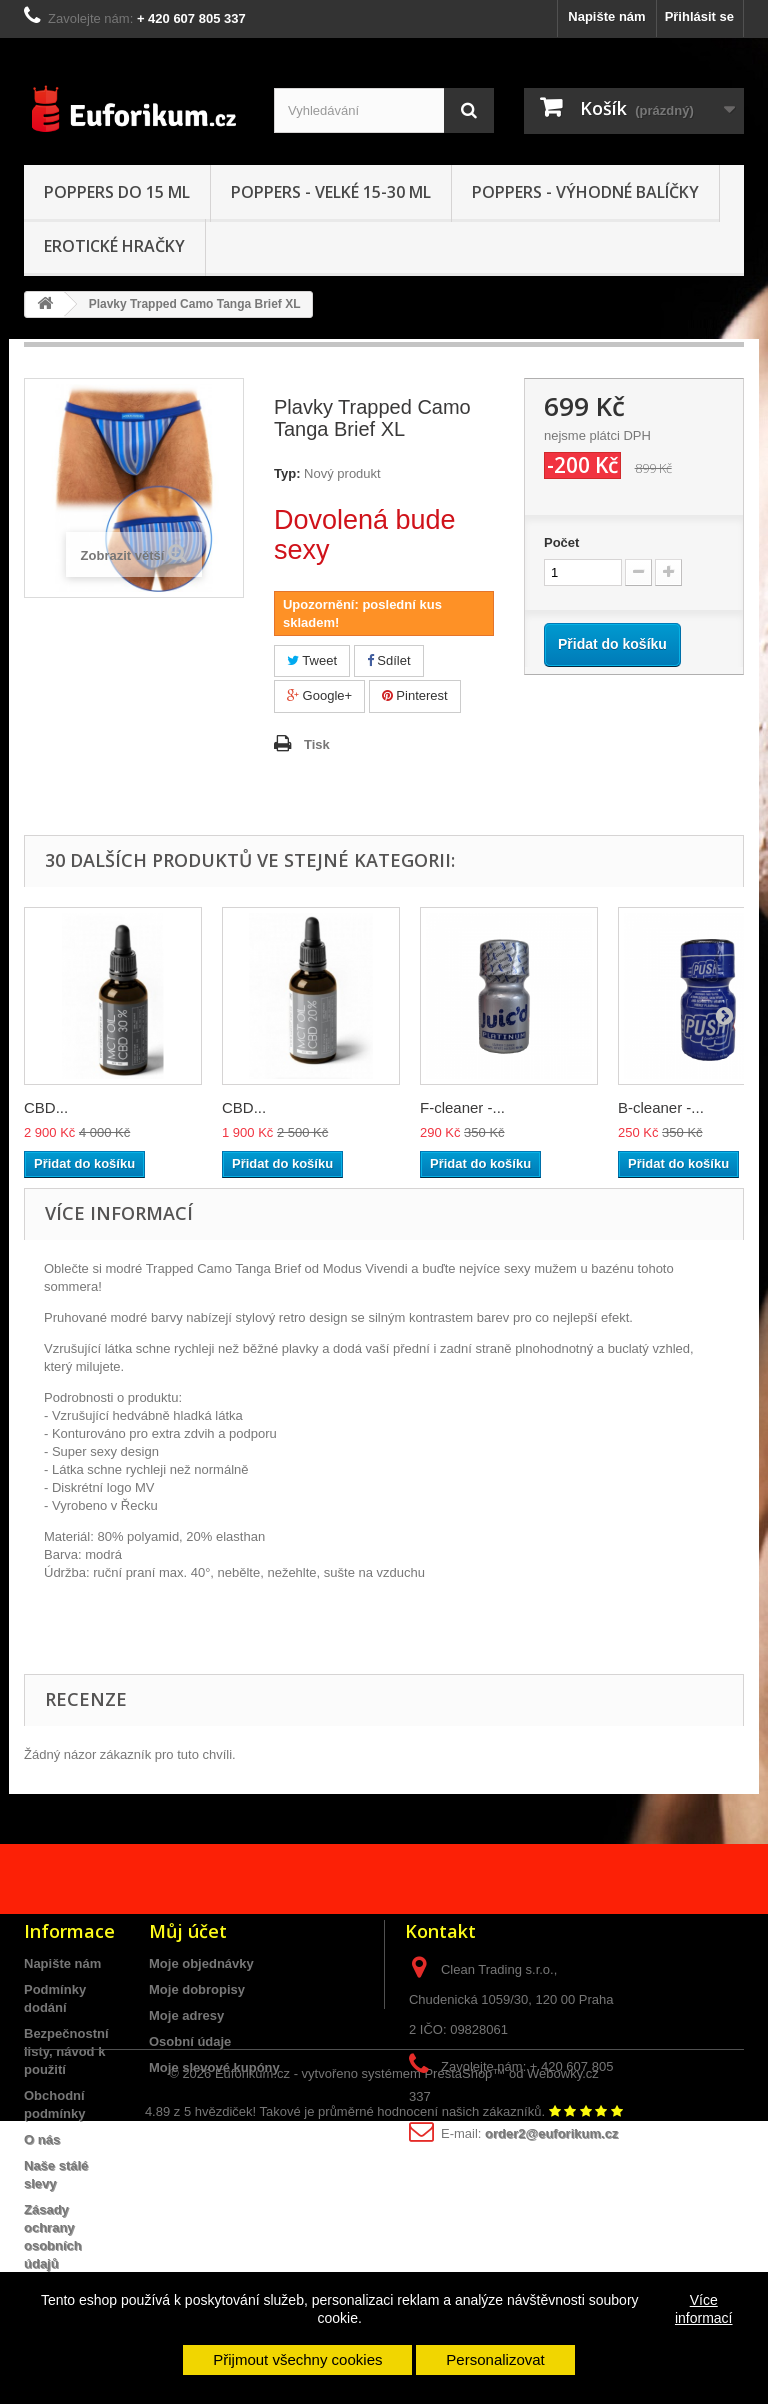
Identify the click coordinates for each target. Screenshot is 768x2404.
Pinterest (415, 695)
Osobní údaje (190, 2041)
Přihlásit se (699, 16)
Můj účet (188, 1931)
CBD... (46, 1107)
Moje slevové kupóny (214, 2067)
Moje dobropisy (197, 1989)
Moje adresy (186, 2015)
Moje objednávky (201, 1963)
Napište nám (606, 16)
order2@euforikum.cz (551, 2133)
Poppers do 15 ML (117, 192)
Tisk (317, 744)
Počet (561, 542)
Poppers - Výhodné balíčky (585, 192)
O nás (42, 2139)
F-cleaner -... (462, 1107)
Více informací (704, 2309)
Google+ (319, 695)
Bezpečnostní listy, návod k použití (66, 2051)
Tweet (312, 660)
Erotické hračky (114, 246)
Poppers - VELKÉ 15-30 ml (331, 192)
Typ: (287, 473)
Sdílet (389, 660)
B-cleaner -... (661, 1107)
